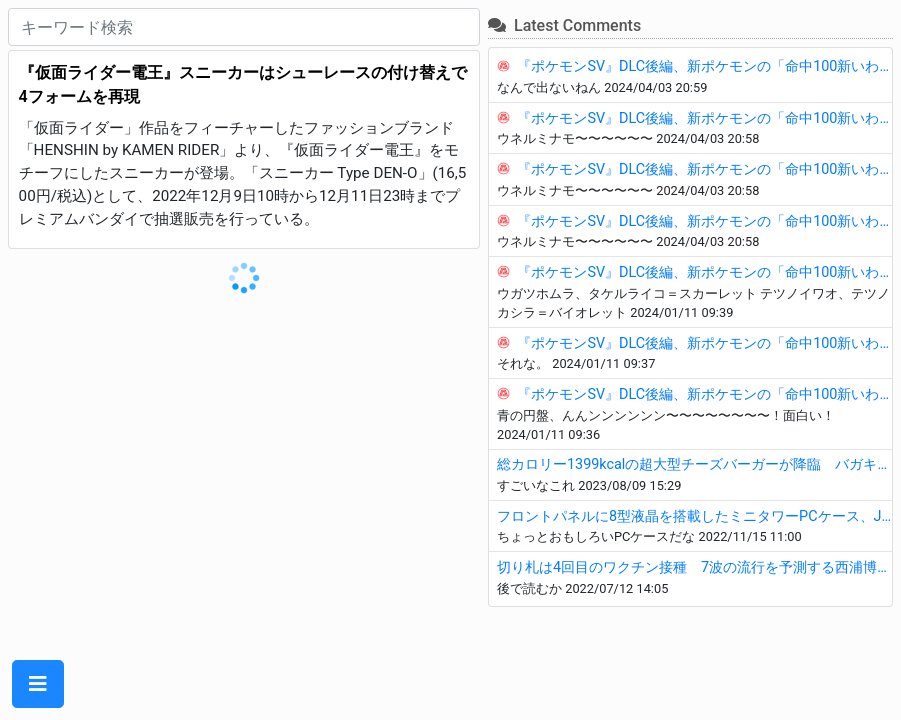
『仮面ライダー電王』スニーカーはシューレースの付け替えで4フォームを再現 (243, 84)
